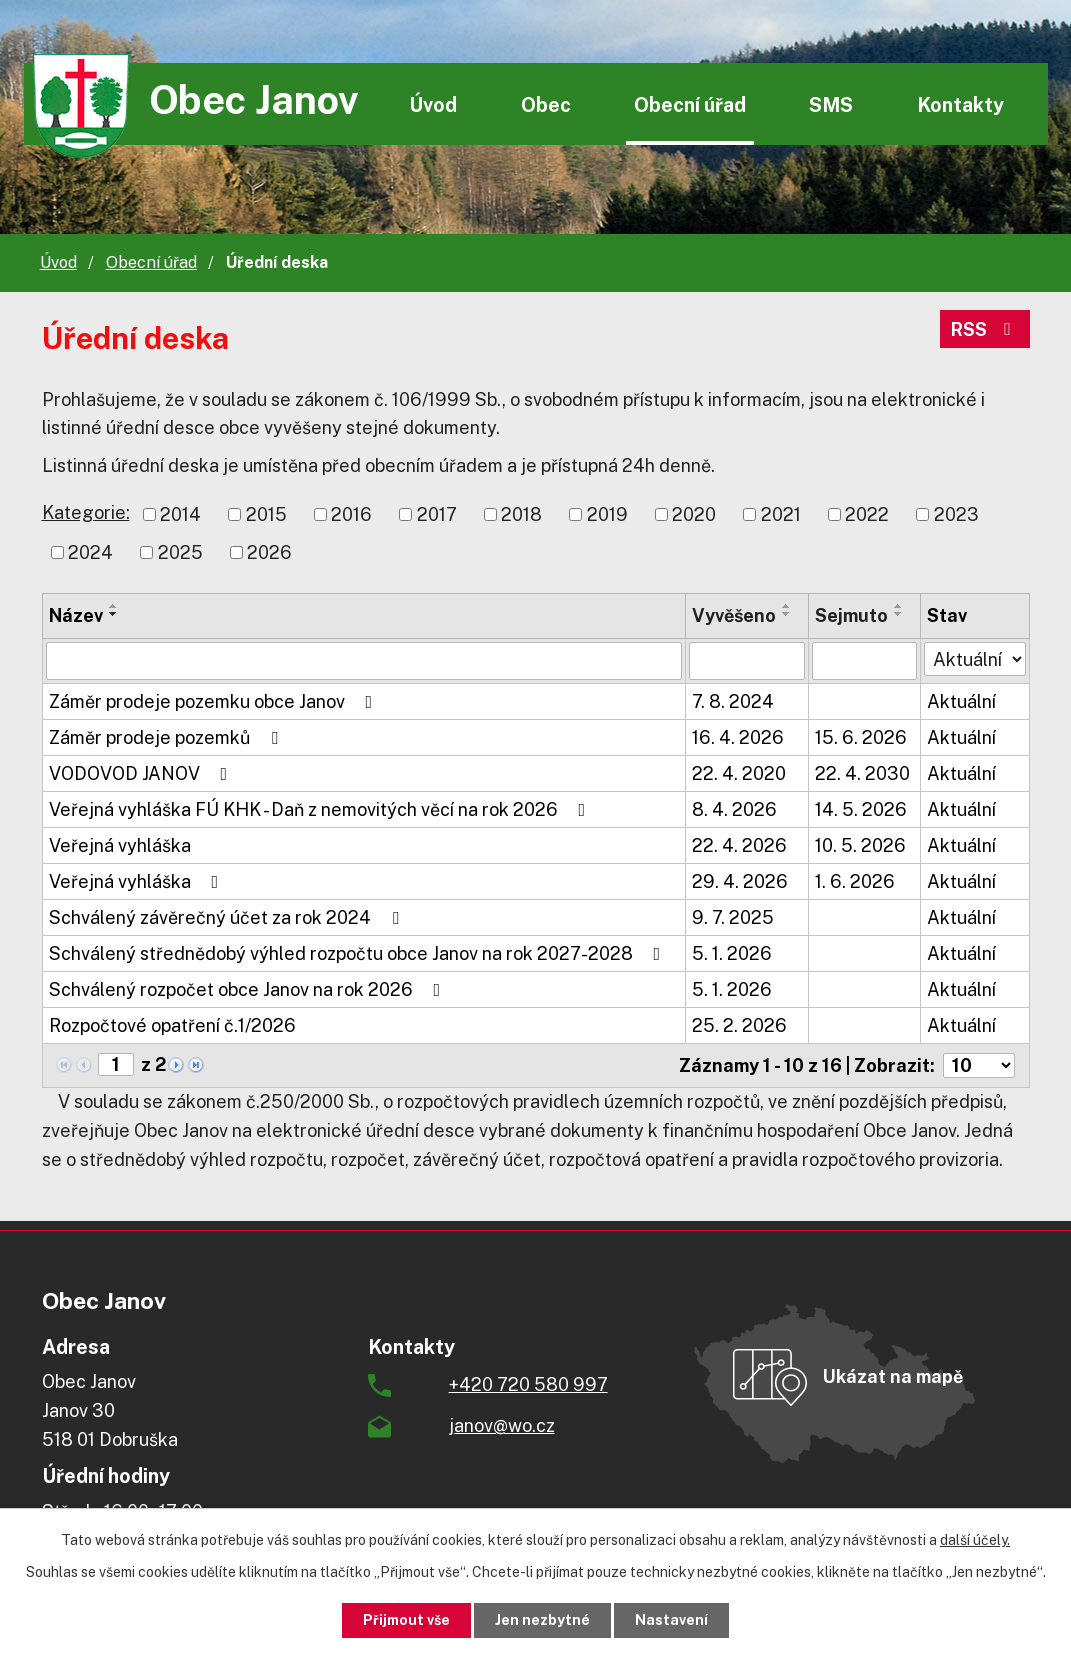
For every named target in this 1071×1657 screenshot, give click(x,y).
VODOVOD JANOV (142, 773)
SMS (831, 104)
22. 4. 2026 (739, 845)
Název (76, 615)
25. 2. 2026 (739, 1025)
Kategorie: (86, 512)
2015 (266, 514)
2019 (607, 514)
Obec (546, 104)
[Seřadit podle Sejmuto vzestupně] (899, 606)
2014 (180, 514)
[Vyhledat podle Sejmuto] (864, 661)
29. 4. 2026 (740, 881)
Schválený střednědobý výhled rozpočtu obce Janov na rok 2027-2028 (359, 953)
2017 (437, 514)
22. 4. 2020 (739, 773)
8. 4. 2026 (734, 809)
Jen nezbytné (542, 1620)
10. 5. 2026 (860, 845)
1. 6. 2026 (855, 881)
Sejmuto (851, 615)
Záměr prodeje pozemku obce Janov (215, 701)
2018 (521, 514)
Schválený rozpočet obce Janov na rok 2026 (249, 989)
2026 (269, 552)
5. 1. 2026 (732, 953)
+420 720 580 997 (528, 1384)
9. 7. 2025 (733, 917)
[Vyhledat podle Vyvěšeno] (747, 661)
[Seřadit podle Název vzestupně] (114, 606)
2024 (90, 552)
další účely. (975, 1540)
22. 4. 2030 (862, 773)
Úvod (433, 104)
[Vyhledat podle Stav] (975, 659)
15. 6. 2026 (861, 737)
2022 (867, 514)
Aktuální (961, 701)
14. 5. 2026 (861, 809)
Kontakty (960, 104)
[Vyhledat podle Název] (364, 661)
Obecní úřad (690, 104)
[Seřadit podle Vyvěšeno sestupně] (787, 614)
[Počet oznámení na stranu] (979, 1065)
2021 (781, 514)
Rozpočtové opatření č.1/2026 (172, 1025)
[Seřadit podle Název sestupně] (114, 614)
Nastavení (671, 1620)
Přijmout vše (406, 1620)
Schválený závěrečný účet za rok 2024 (228, 917)
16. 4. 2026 (738, 737)
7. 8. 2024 (733, 701)
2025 (180, 552)
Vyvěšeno (734, 615)
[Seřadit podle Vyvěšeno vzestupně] (787, 606)
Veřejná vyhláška (120, 845)
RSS (985, 329)
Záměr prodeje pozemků (167, 737)
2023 (956, 514)
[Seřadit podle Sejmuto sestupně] (899, 614)
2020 (694, 514)
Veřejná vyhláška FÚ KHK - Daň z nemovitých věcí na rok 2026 (321, 809)
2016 (351, 514)
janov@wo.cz (502, 1425)
